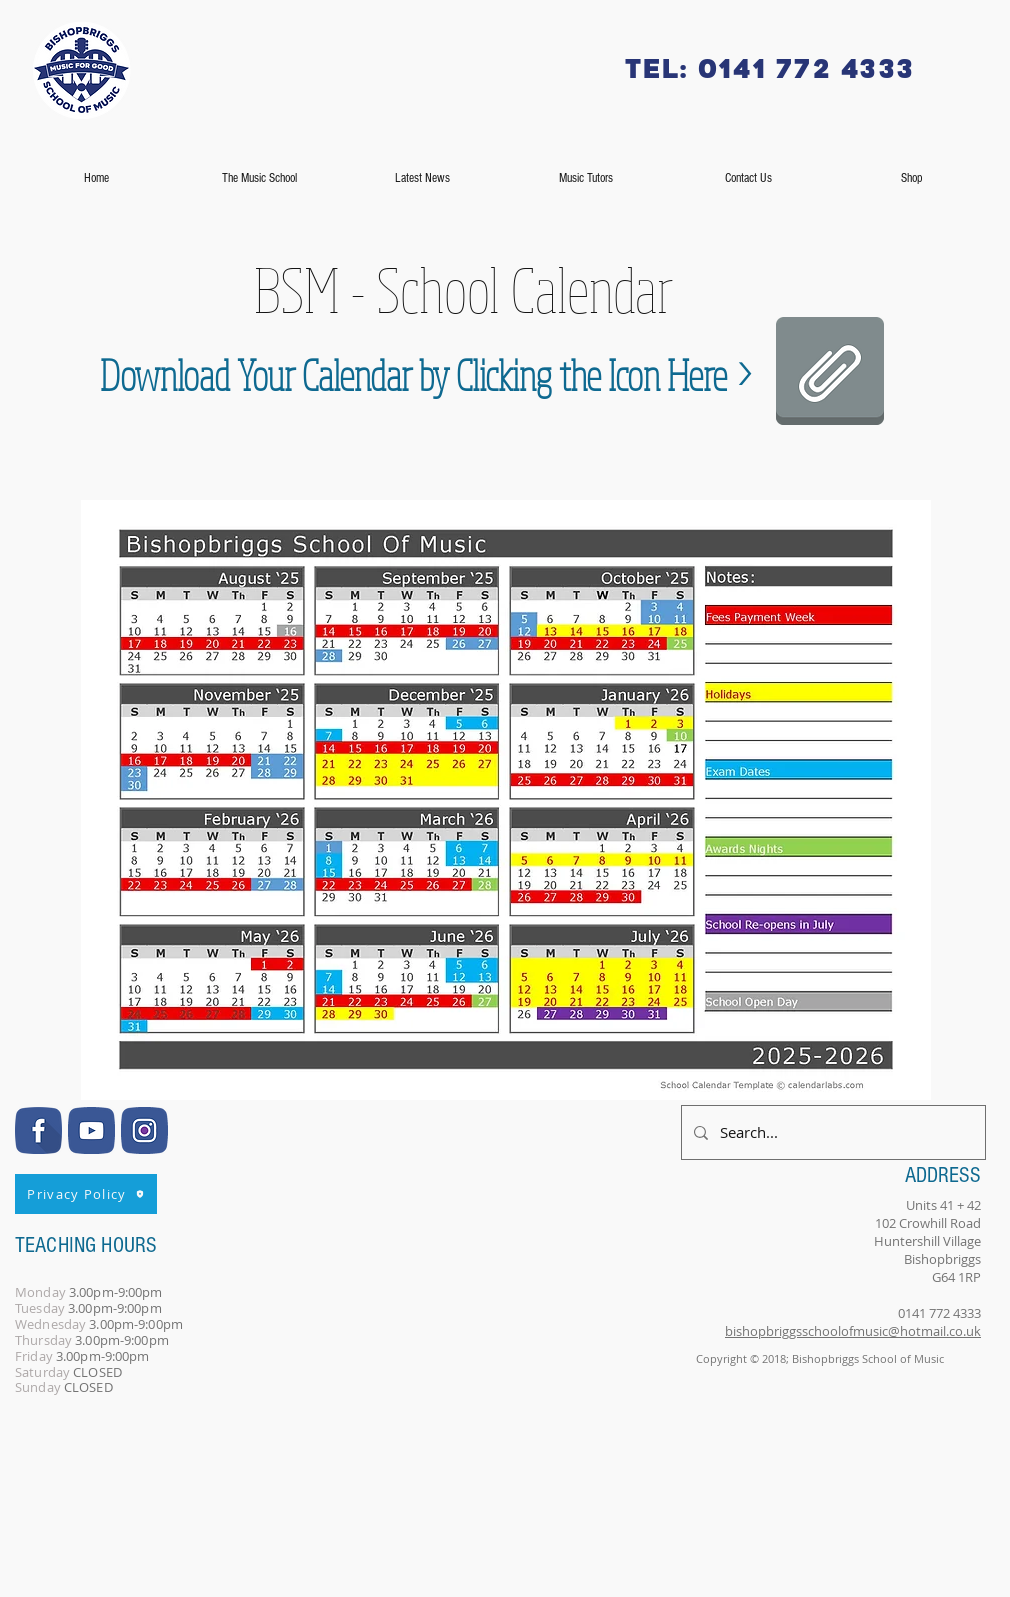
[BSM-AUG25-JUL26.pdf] (830, 373)
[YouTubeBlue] (91, 1130)
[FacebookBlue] (38, 1130)
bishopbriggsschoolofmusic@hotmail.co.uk (853, 1331)
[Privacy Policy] (86, 1194)
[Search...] (831, 1132)
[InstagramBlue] (144, 1130)
